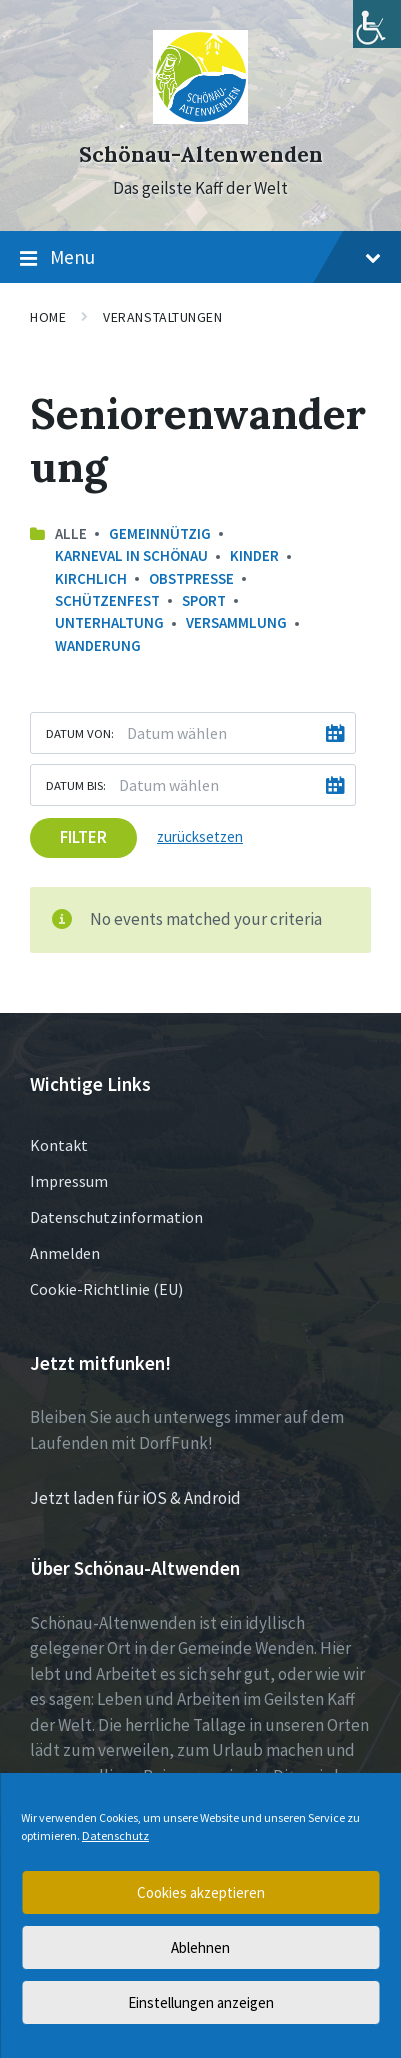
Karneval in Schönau (131, 555)
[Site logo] (200, 118)
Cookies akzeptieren (201, 1892)
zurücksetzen (200, 836)
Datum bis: (76, 785)
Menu (200, 258)
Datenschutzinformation (116, 1217)
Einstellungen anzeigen (201, 2002)
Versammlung (236, 622)
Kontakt (59, 1145)
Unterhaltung (109, 622)
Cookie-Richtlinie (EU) (106, 1289)
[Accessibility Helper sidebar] (377, 24)
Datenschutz (115, 1835)
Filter (83, 837)
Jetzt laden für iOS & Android (135, 1498)
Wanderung (98, 645)
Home (48, 317)
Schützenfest (107, 600)
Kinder (254, 555)
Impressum (69, 1181)
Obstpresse (191, 578)
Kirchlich (91, 578)
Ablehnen (200, 1947)
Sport (204, 600)
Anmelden (65, 1253)
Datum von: (80, 733)
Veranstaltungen (162, 317)
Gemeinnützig (160, 533)
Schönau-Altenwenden (201, 154)
